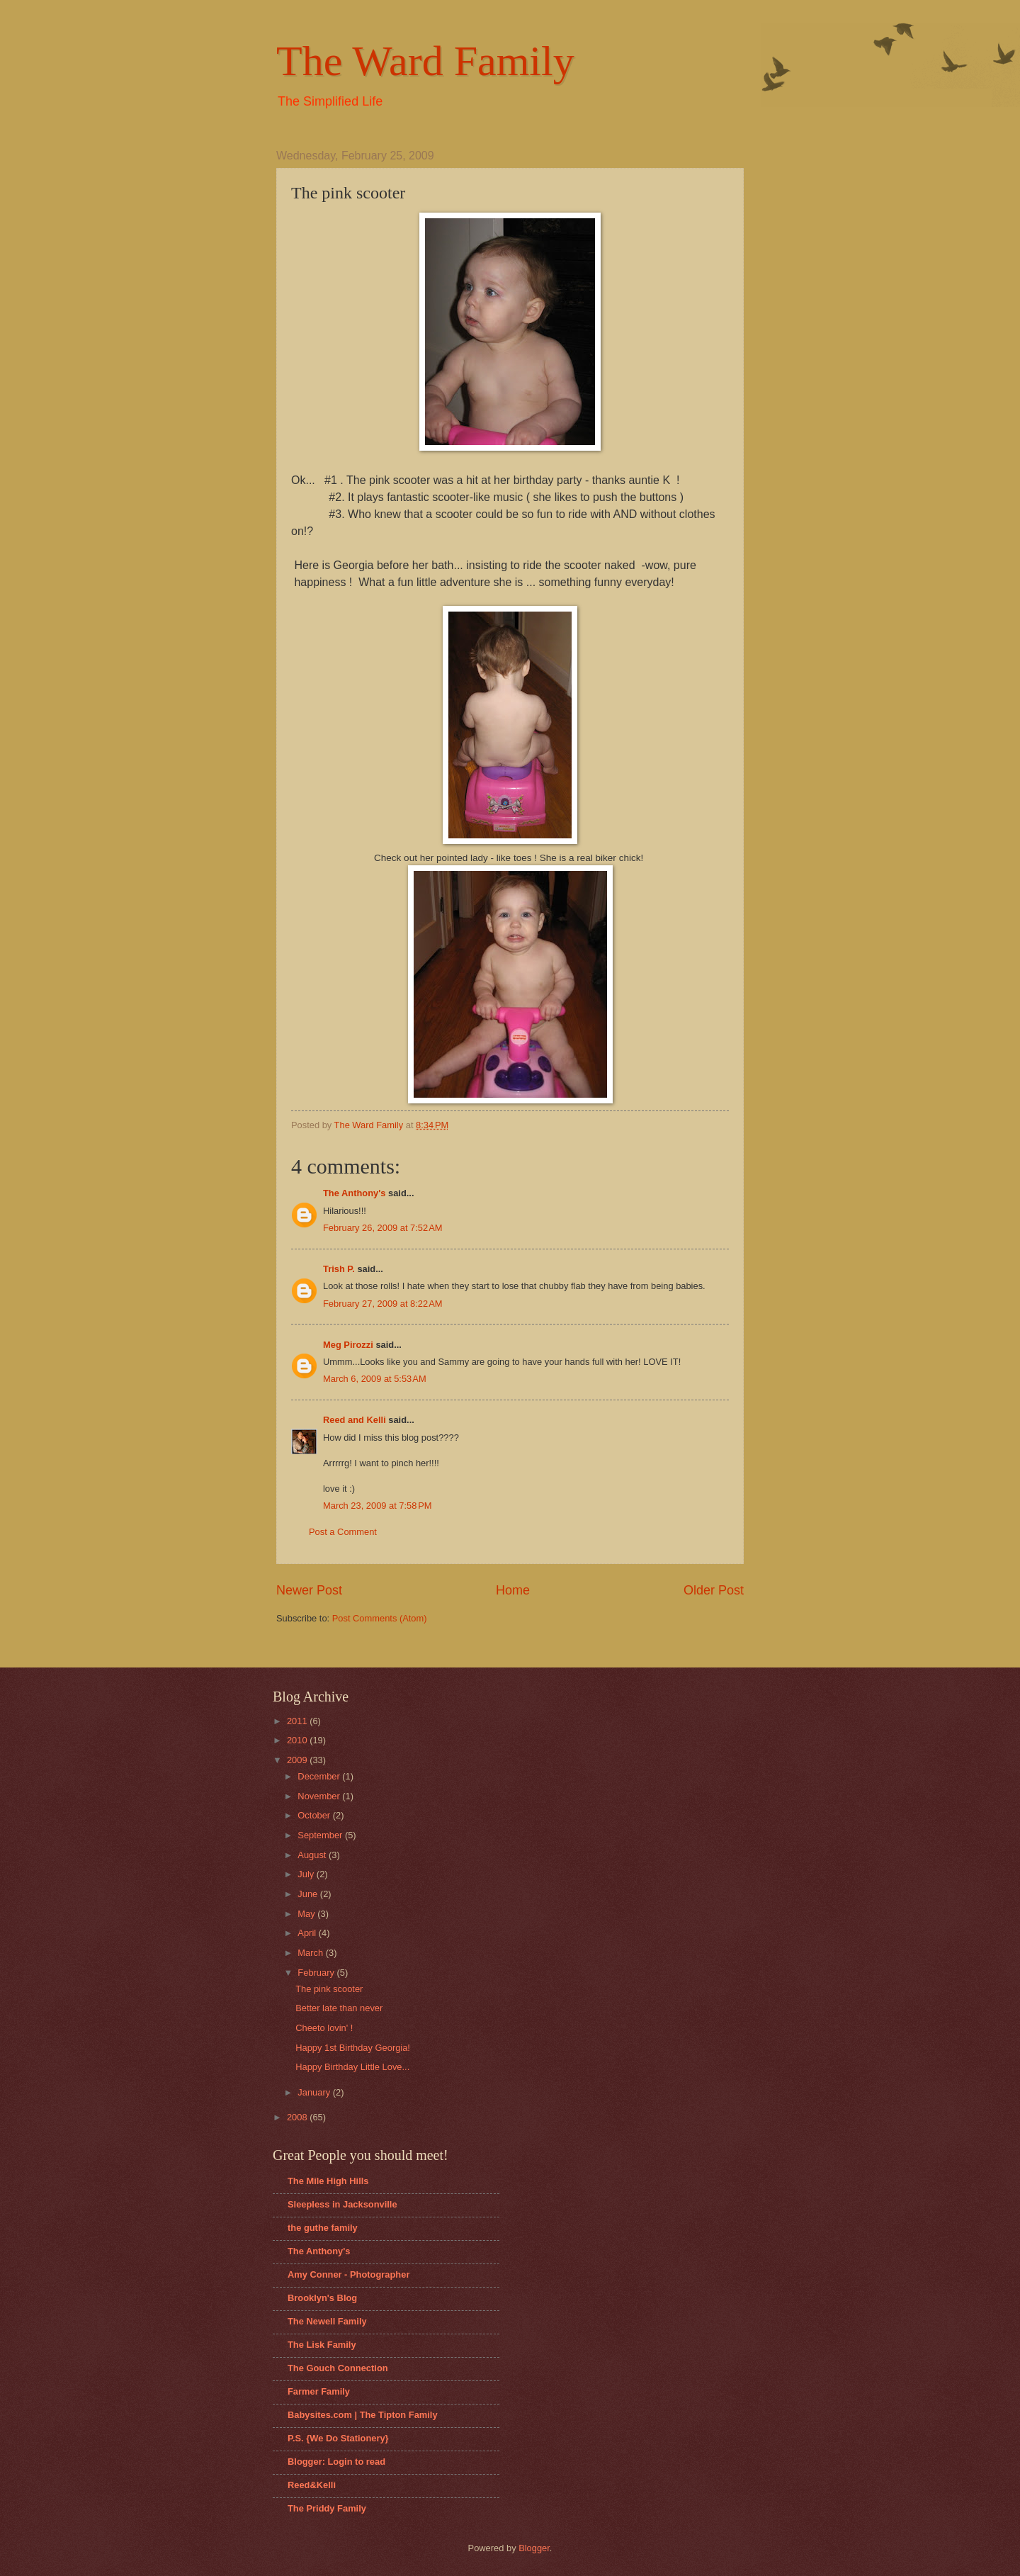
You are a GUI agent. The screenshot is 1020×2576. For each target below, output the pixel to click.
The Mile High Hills (328, 2181)
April (308, 1933)
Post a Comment (343, 1531)
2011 (298, 1721)
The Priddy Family (327, 2508)
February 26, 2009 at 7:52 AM (383, 1227)
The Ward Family (425, 61)
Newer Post (309, 1590)
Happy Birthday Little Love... (352, 2067)
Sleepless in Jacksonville (342, 2204)
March (311, 1952)
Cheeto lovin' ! (324, 2028)
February (317, 1972)
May (307, 1913)
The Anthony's (354, 1193)
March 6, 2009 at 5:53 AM (374, 1378)
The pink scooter (329, 1989)
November (320, 1796)
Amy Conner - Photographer (348, 2274)
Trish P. (339, 1269)
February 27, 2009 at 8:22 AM (383, 1303)
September (321, 1835)
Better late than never (338, 2008)
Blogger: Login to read (336, 2461)
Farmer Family (319, 2391)
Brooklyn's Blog (322, 2298)
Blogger (534, 2548)
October (315, 1815)
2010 (298, 1740)
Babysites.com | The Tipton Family (363, 2414)
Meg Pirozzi (348, 1344)
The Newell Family (327, 2321)
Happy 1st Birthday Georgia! (352, 2047)
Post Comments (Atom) (379, 1618)
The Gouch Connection (338, 2368)
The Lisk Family (322, 2344)
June (309, 1894)
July (307, 1874)
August (313, 1855)
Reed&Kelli (312, 2485)
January (315, 2092)
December (320, 1776)
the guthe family (323, 2227)
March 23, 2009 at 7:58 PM (377, 1505)
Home (513, 1590)
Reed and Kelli (354, 1419)
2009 (298, 1760)
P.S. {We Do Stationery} (338, 2438)
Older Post (714, 1590)
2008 (298, 2117)
